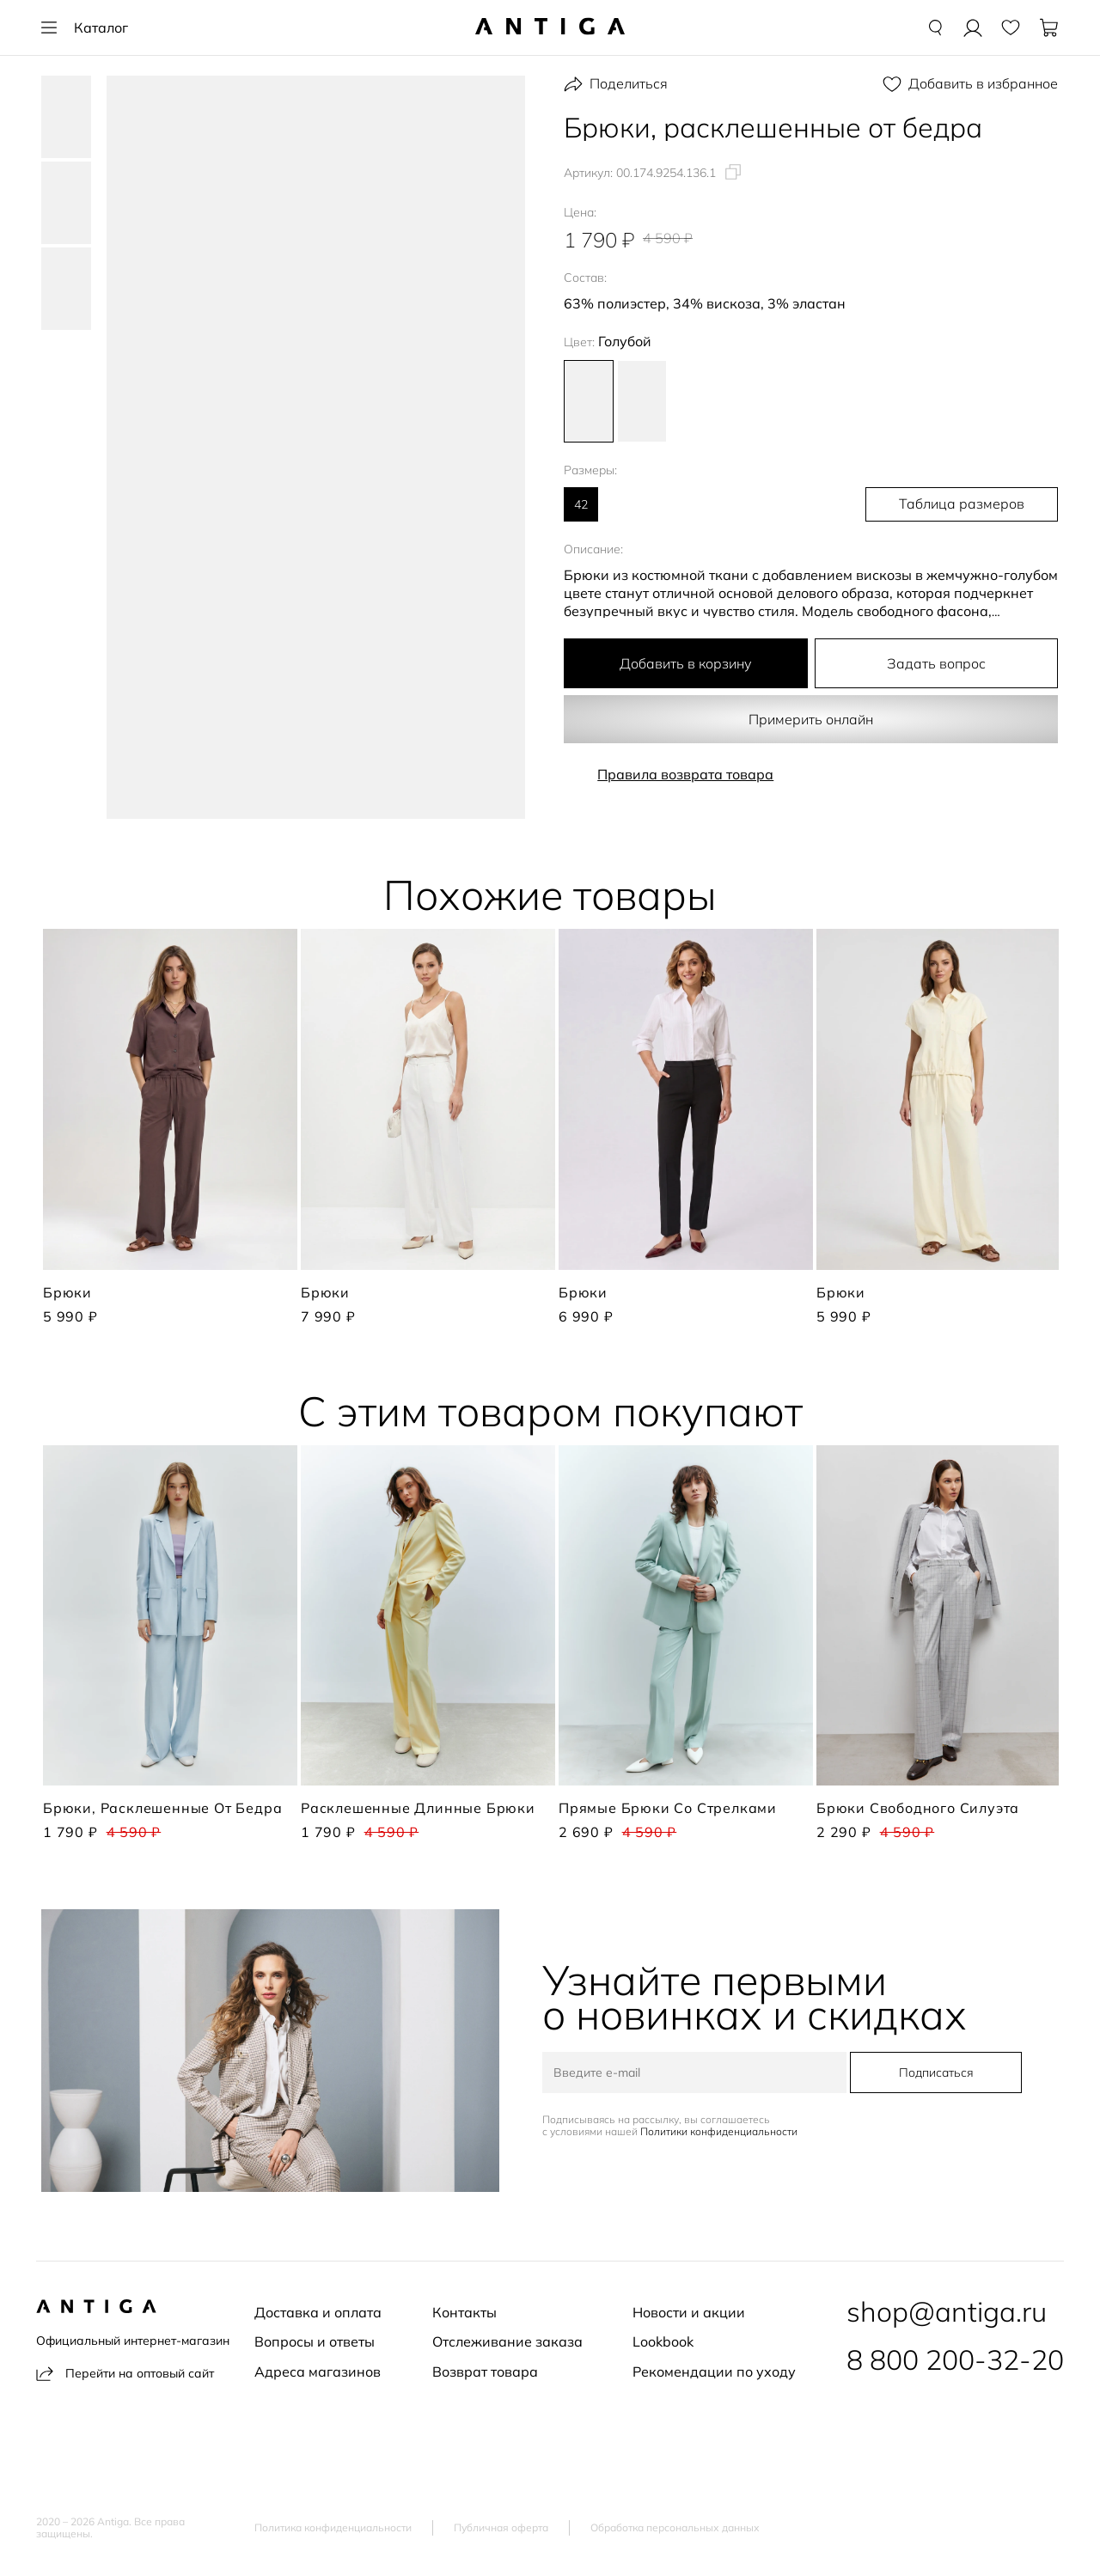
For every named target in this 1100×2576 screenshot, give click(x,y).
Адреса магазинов (317, 2371)
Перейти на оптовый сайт (125, 2373)
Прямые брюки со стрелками (668, 1807)
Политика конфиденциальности (333, 2528)
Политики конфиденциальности (720, 2131)
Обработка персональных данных (675, 2528)
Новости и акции (688, 2312)
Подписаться (934, 2072)
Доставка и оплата (318, 2312)
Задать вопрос (936, 663)
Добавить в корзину (686, 663)
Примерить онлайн (811, 719)
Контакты (464, 2312)
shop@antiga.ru (946, 2311)
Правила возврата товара (685, 774)
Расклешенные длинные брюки (418, 1807)
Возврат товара (485, 2371)
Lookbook (663, 2341)
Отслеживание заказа (507, 2341)
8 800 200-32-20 (955, 2359)
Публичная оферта (501, 2528)
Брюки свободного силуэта (917, 1807)
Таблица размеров (968, 504)
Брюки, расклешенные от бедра (162, 1807)
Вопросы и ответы (314, 2341)
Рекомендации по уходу (714, 2371)
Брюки (67, 1292)
